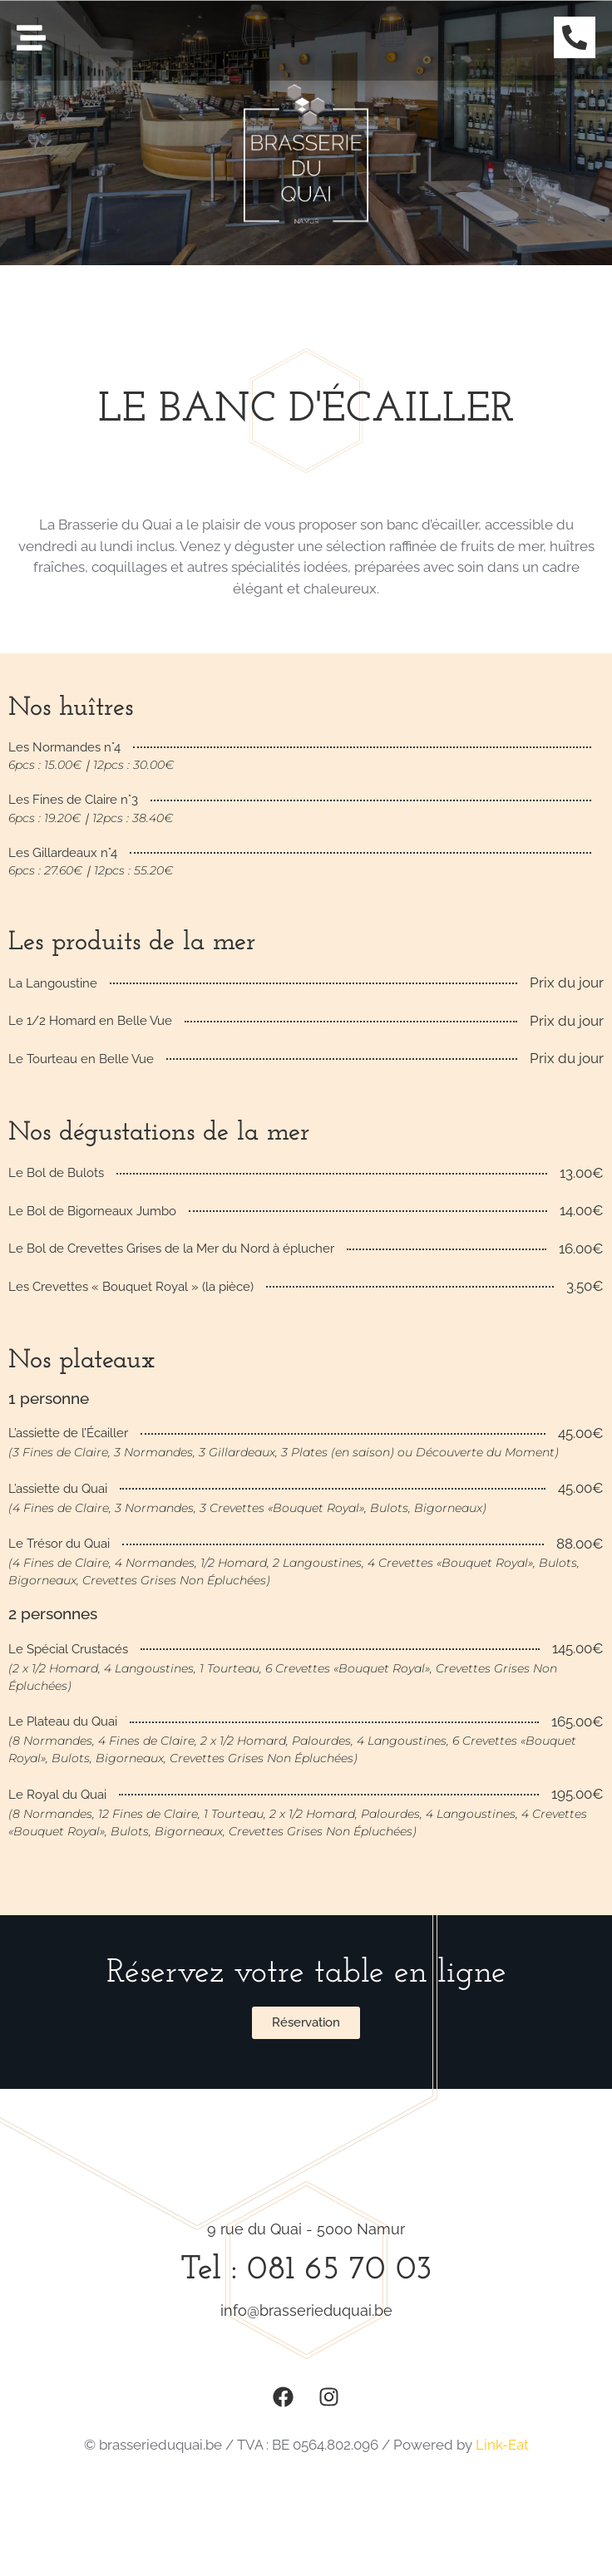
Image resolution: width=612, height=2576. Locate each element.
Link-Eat (502, 2444)
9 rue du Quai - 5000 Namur (306, 2229)
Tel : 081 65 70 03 (306, 2270)
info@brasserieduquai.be (306, 2310)
